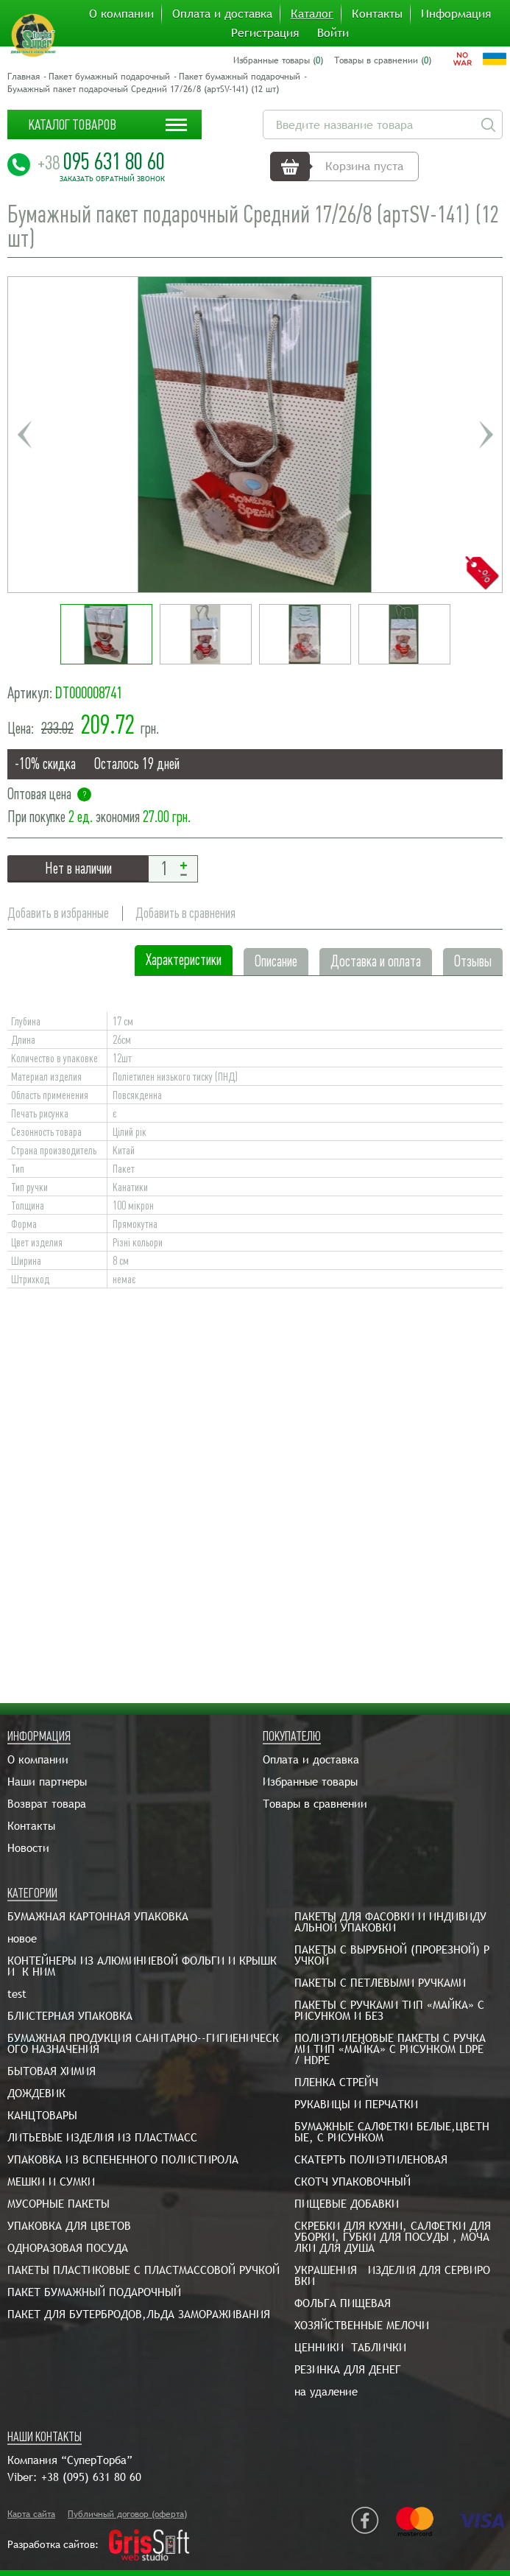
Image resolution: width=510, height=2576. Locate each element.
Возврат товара (46, 1803)
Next (485, 435)
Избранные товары (310, 1781)
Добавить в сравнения (185, 913)
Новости (28, 1847)
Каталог (312, 14)
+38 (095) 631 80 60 (91, 2477)
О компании (121, 14)
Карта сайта (31, 2514)
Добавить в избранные (58, 913)
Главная (23, 76)
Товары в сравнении (315, 1803)
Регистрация (265, 33)
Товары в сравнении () (382, 60)
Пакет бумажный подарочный (109, 76)
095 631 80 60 (101, 161)
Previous (24, 435)
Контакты (377, 14)
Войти (333, 33)
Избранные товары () (278, 60)
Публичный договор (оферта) (127, 2514)
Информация (456, 14)
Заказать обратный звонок (112, 179)
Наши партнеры (47, 1781)
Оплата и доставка (222, 14)
